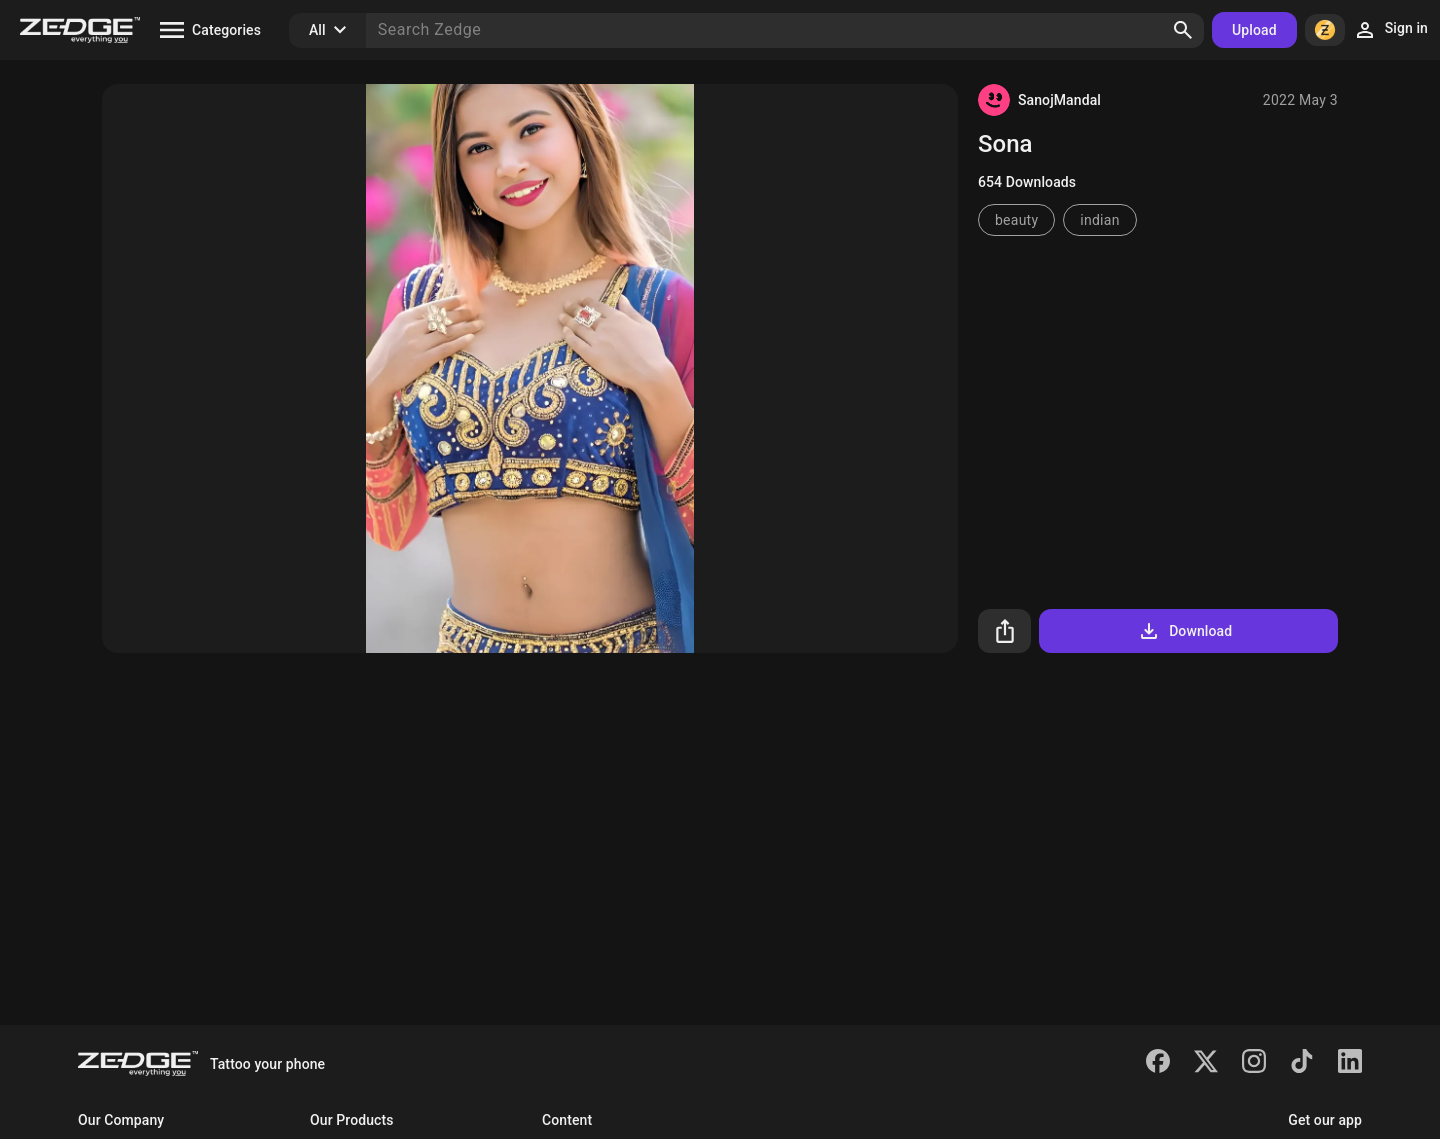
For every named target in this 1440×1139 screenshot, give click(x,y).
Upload (1254, 30)
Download (1184, 631)
